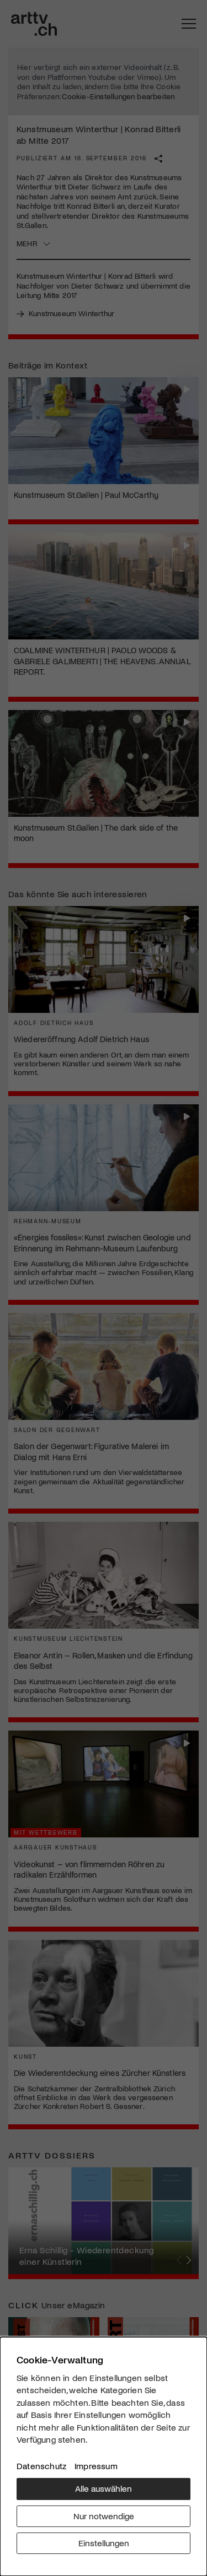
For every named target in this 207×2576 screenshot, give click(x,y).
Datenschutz (41, 2465)
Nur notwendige (103, 2515)
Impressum (96, 2465)
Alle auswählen (103, 2488)
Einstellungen (103, 2542)
